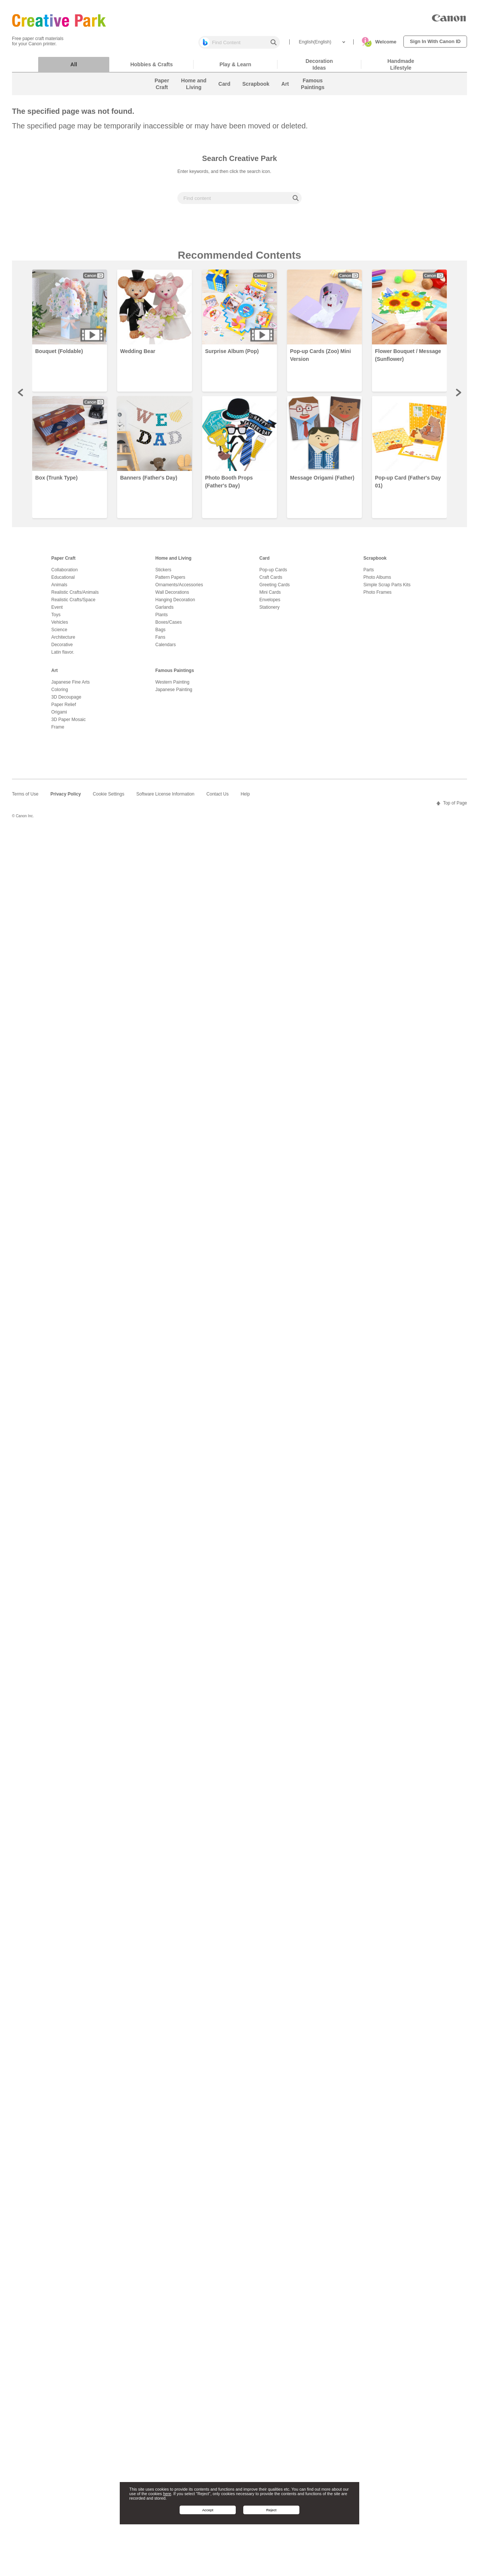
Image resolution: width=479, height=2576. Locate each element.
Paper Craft (63, 562)
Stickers (163, 573)
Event (57, 611)
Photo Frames (377, 596)
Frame (57, 730)
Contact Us (218, 797)
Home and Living (173, 562)
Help (245, 797)
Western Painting (172, 685)
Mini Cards (270, 596)
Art (54, 674)
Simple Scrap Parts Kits (387, 588)
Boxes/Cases (168, 626)
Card (264, 562)
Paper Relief (63, 708)
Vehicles (59, 626)
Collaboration (64, 573)
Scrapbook (375, 562)
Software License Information (165, 797)
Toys (56, 618)
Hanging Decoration (175, 603)
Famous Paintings (174, 674)
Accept (207, 2510)
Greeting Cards (274, 588)
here (167, 2493)
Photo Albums (377, 581)
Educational (63, 581)
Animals (59, 588)
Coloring (59, 693)
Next (458, 396)
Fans (160, 641)
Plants (161, 618)
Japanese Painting (173, 693)
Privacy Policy (66, 797)
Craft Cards (270, 581)
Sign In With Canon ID (435, 41)
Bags (160, 633)
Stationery (269, 611)
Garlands (164, 611)
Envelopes (269, 603)
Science (59, 633)
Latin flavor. (62, 656)
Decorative (62, 648)
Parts (368, 573)
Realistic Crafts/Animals (75, 596)
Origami (59, 715)
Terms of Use (25, 797)
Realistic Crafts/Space (73, 603)
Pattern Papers (170, 581)
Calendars (165, 648)
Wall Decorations (172, 596)
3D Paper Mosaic (68, 723)
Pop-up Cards (273, 573)
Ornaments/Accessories (179, 588)
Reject (271, 2510)
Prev (21, 396)
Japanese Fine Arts (70, 685)
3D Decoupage (66, 700)
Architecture (63, 641)
